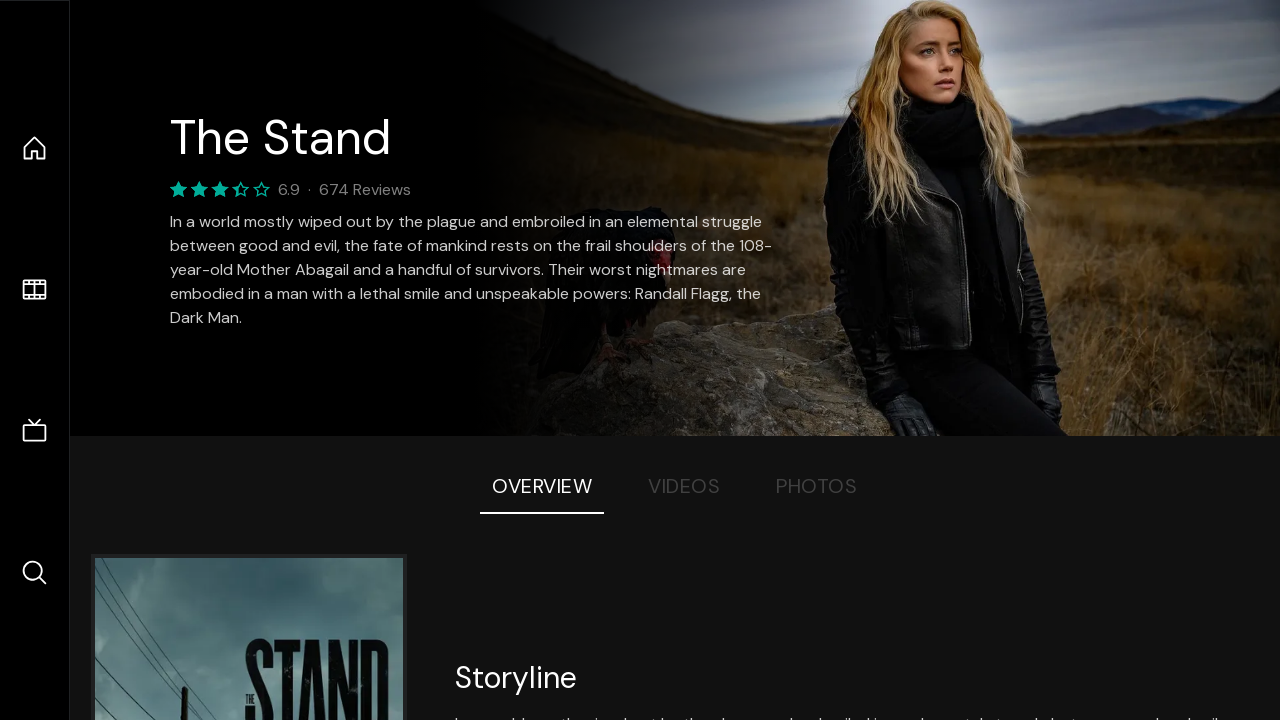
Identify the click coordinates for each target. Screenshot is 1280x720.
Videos (684, 486)
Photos (816, 486)
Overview (542, 486)
